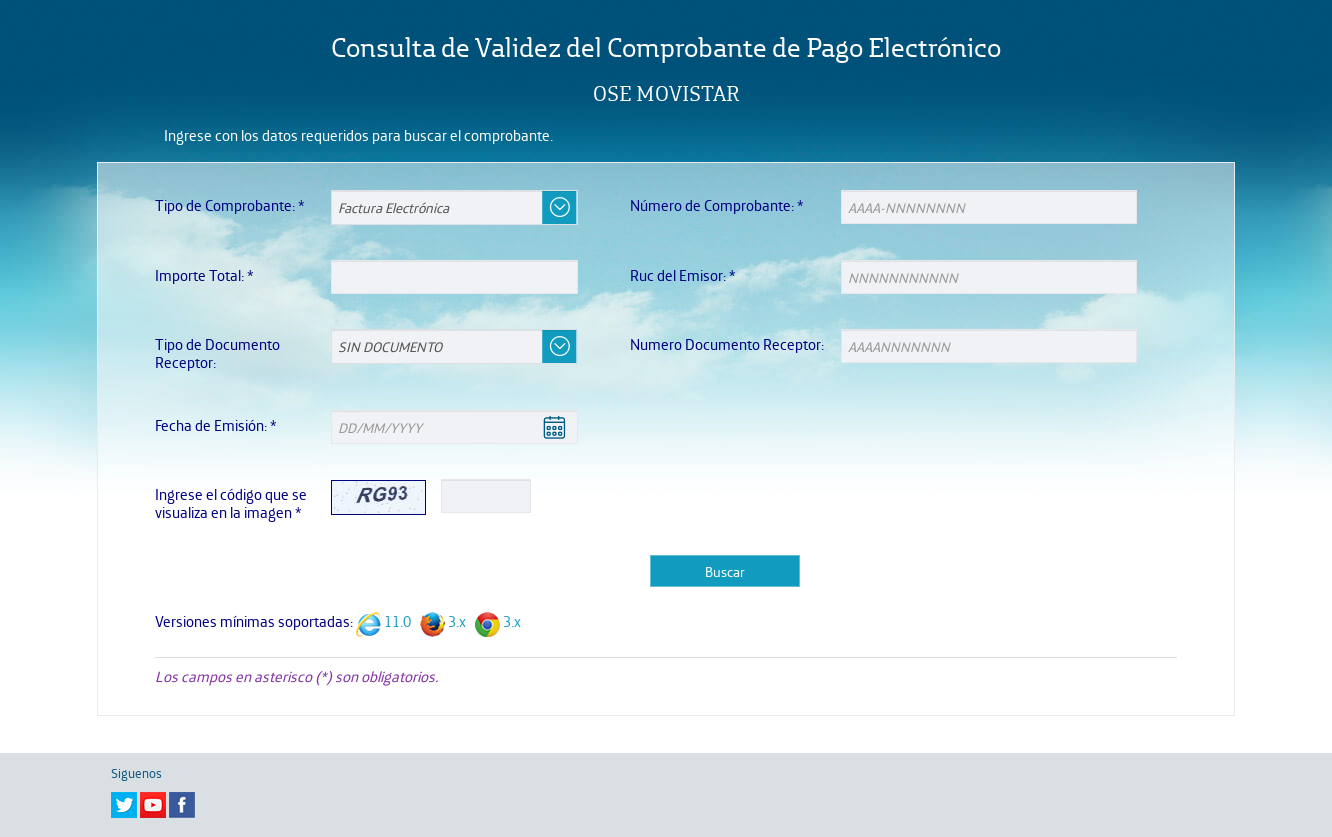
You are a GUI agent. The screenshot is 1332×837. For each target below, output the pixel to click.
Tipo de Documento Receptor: (217, 353)
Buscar (725, 570)
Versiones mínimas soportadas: (254, 621)
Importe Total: (204, 275)
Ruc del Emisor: (683, 275)
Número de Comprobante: (717, 205)
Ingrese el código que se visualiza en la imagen (231, 503)
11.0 (397, 621)
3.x (457, 621)
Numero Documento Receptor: (727, 344)
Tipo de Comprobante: (230, 205)
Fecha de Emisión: (216, 425)
